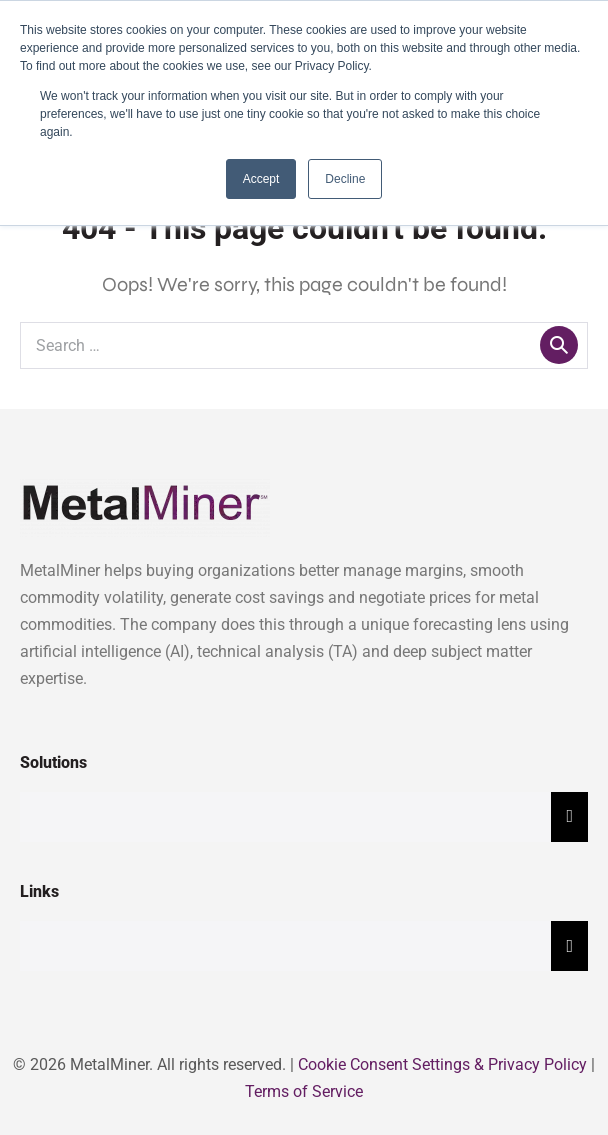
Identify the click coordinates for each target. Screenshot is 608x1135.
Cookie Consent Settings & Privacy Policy (442, 1064)
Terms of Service (304, 1091)
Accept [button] (261, 179)
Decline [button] (345, 179)
